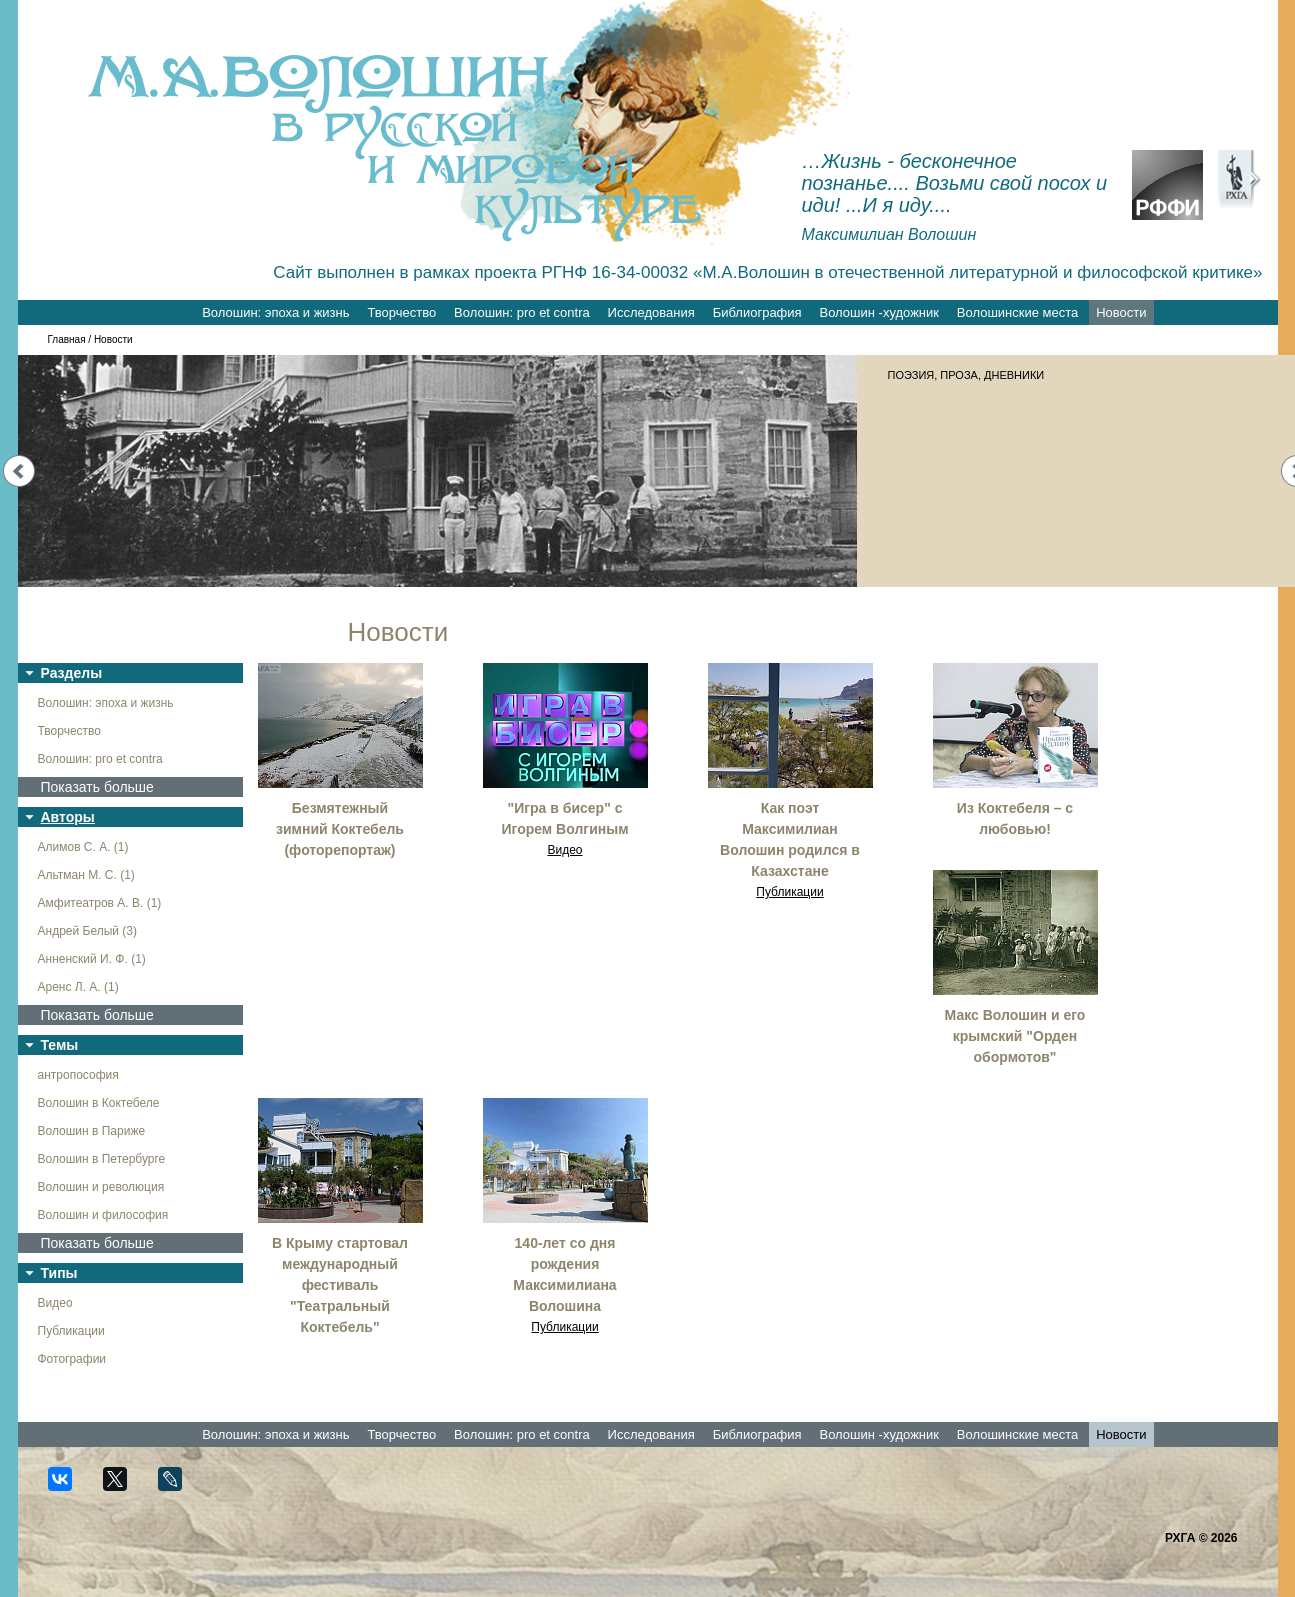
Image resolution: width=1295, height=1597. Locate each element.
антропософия (78, 1075)
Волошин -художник (879, 312)
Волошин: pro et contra (522, 312)
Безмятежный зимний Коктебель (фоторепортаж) (340, 829)
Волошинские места (1017, 312)
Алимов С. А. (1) (83, 847)
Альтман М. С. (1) (86, 875)
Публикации (71, 1331)
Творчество (401, 312)
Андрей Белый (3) (88, 931)
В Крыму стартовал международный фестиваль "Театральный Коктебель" (340, 1285)
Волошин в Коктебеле (99, 1103)
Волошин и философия (103, 1215)
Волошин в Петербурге (102, 1159)
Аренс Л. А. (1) (78, 987)
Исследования (651, 312)
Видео (55, 1303)
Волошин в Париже (92, 1131)
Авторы (68, 817)
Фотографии (72, 1359)
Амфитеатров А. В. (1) (100, 903)
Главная (67, 339)
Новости (1121, 312)
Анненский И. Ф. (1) (92, 959)
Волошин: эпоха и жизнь (275, 312)
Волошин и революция (101, 1187)
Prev (19, 471)
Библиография (757, 312)
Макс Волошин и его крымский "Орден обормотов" (1015, 1036)
